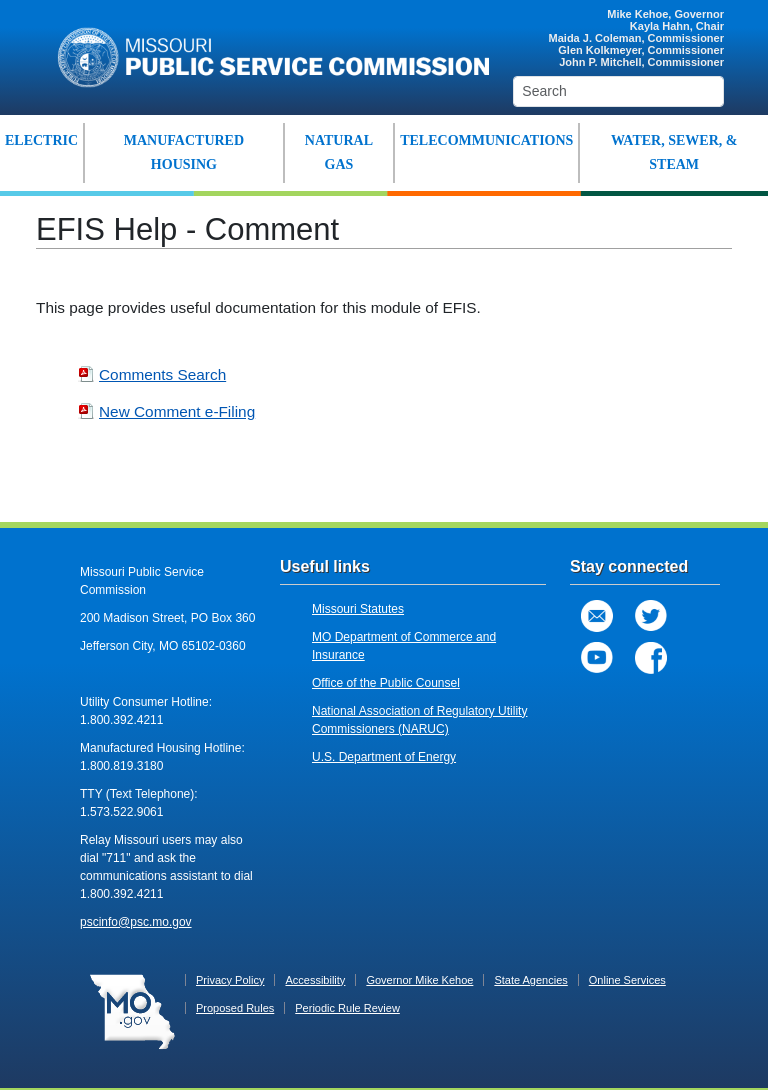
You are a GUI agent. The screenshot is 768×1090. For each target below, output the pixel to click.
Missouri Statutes (358, 609)
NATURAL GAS (339, 152)
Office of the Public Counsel (386, 683)
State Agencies (530, 980)
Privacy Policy (230, 980)
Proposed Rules (235, 1008)
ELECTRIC (41, 140)
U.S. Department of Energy (384, 757)
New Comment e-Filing (166, 411)
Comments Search (152, 374)
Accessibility (315, 980)
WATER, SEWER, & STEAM (674, 152)
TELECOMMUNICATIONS (486, 140)
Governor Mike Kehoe (419, 980)
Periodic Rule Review (347, 1008)
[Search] (618, 91)
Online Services (627, 980)
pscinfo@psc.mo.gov (136, 922)
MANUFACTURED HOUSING (184, 152)
